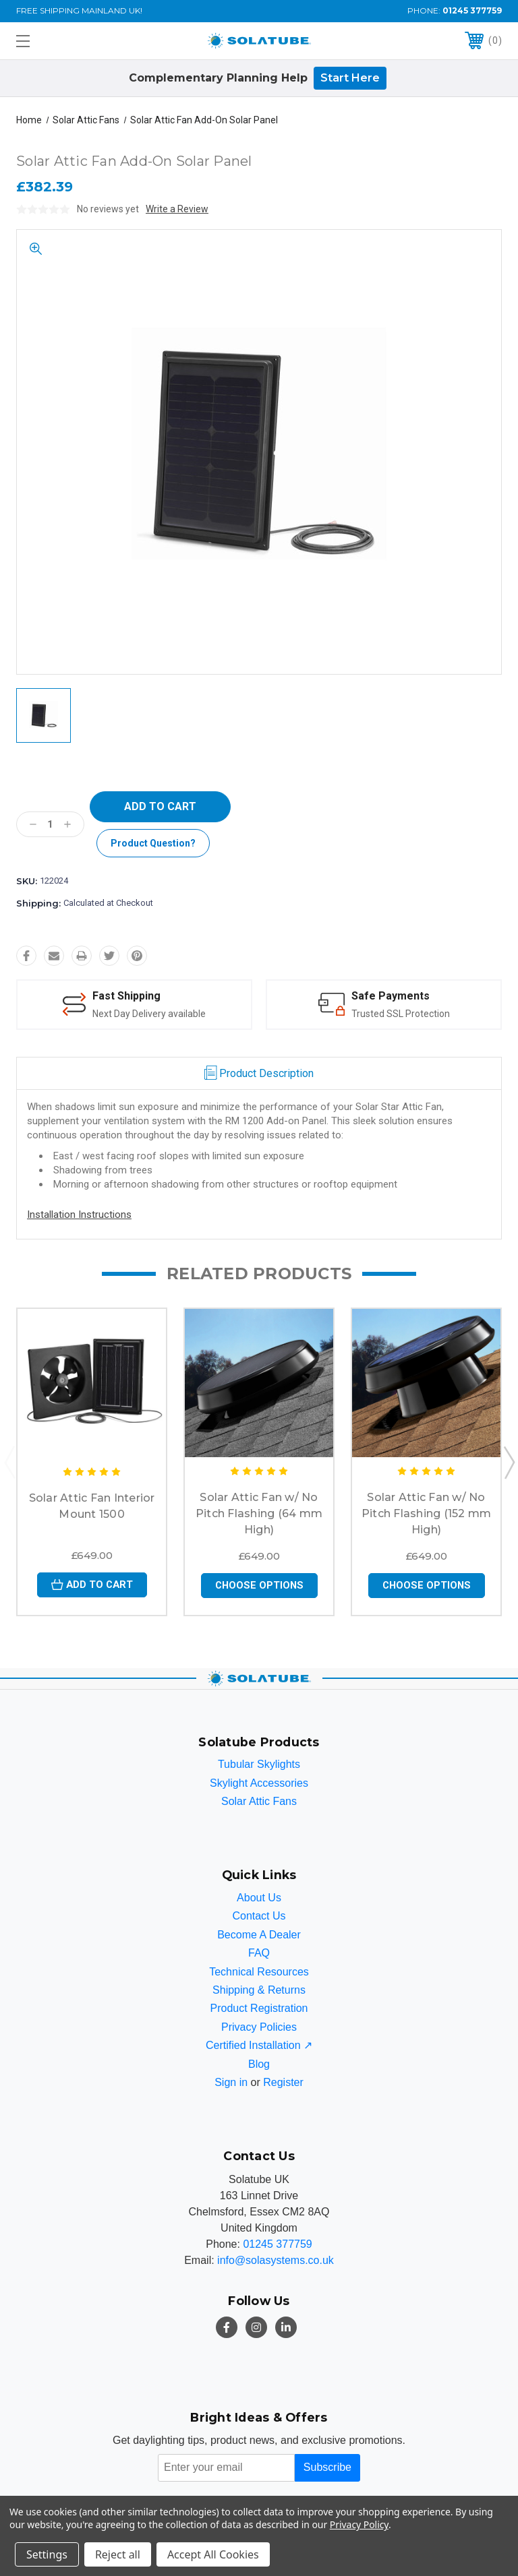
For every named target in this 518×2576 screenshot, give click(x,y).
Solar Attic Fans (259, 1802)
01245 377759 (472, 10)
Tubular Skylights (259, 1765)
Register (283, 2082)
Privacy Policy (359, 2524)
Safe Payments (390, 995)
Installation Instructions (79, 1214)
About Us (259, 1898)
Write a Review (177, 209)
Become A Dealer (259, 1934)
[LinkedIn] (286, 2327)
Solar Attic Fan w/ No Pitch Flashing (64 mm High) (259, 1513)
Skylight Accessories (259, 1783)
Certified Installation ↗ (259, 2046)
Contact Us (258, 1916)
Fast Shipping (127, 995)
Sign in (231, 2082)
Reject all (117, 2554)
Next (508, 1462)
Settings (46, 2554)
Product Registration (259, 2009)
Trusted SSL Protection (400, 1013)
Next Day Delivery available (149, 1013)
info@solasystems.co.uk (275, 2260)
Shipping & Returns (259, 1990)
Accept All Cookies (213, 2554)
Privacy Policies (259, 2027)
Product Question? (153, 843)
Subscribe (327, 2468)
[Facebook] (226, 2327)
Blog (259, 2064)
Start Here (350, 77)
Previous (9, 1462)
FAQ (259, 1953)
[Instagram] (256, 2327)
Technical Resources (259, 1971)
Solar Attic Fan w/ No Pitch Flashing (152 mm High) (427, 1513)
